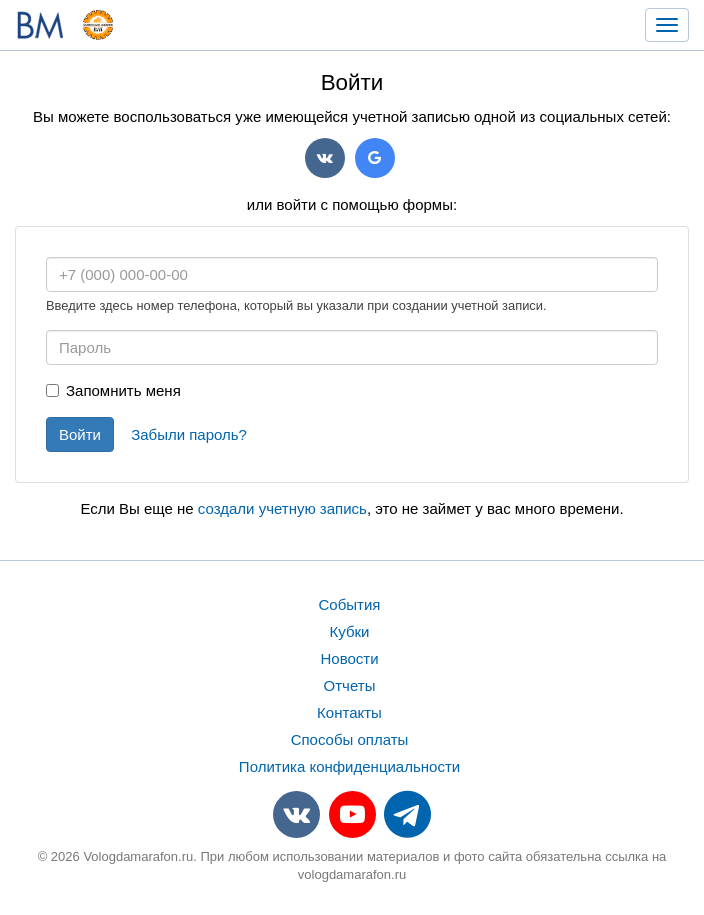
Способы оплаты (350, 739)
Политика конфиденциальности (349, 766)
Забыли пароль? (189, 434)
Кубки (350, 631)
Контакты (349, 712)
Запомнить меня (113, 390)
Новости (349, 658)
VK (325, 158)
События (350, 604)
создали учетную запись (282, 508)
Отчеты (350, 685)
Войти (80, 434)
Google (375, 158)
